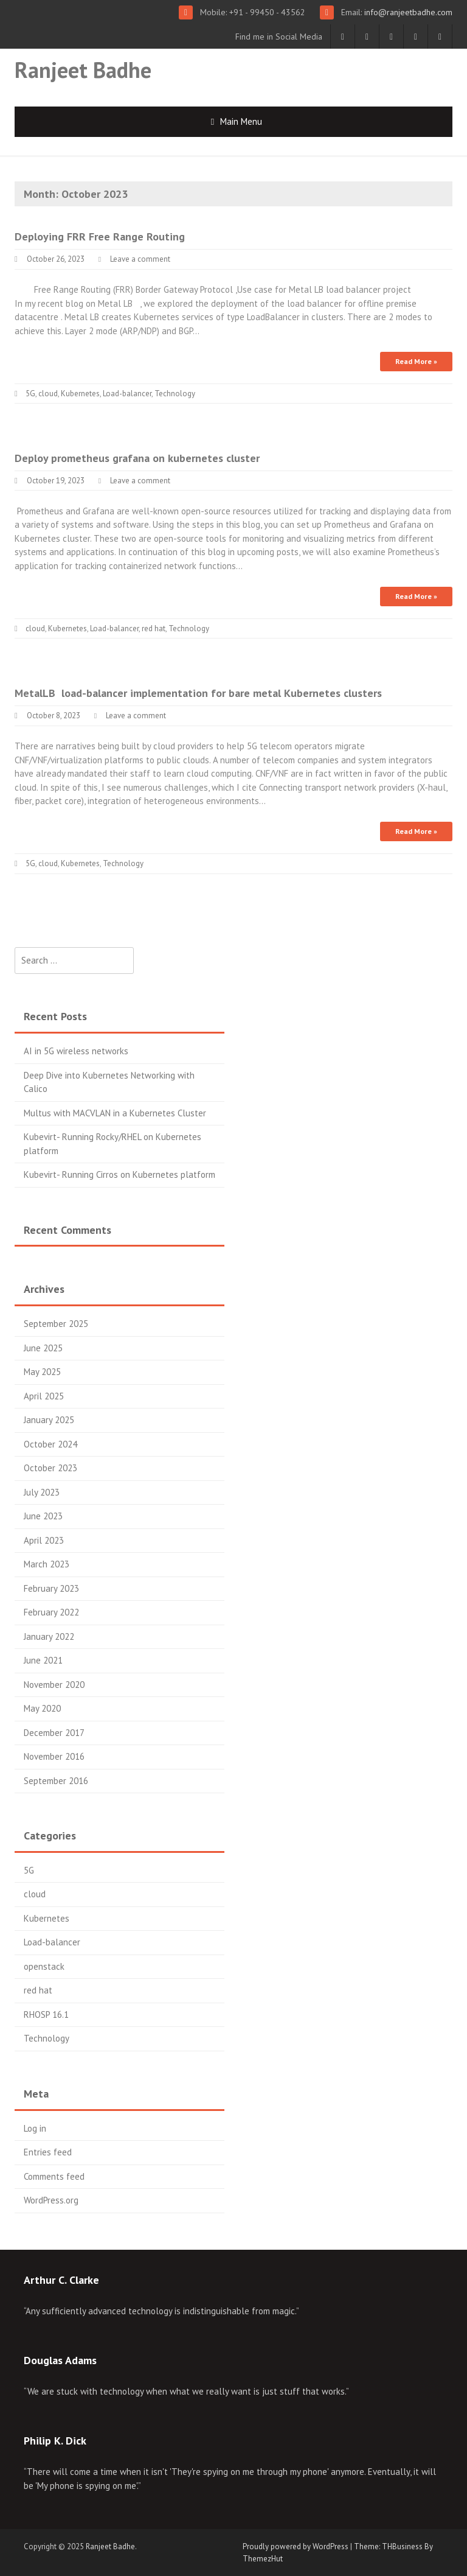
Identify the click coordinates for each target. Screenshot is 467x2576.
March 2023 (46, 1564)
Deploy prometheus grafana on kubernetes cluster (137, 458)
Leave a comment (140, 259)
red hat (153, 628)
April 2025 (44, 1396)
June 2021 (43, 1660)
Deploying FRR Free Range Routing (100, 236)
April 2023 (44, 1540)
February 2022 (51, 1612)
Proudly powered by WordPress (295, 2546)
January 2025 (49, 1420)
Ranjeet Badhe (83, 69)
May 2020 (42, 1708)
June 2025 (43, 1348)
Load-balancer (127, 393)
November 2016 (54, 1756)
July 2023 (42, 1492)
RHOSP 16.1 (46, 2014)
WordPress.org (51, 2200)
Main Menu (241, 121)
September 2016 (56, 1781)
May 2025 (42, 1371)
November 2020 (54, 1684)
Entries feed (48, 2152)
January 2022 (49, 1636)
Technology (174, 393)
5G (30, 393)
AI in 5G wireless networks (76, 1051)
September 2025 (56, 1323)
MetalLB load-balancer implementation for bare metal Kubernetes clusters (198, 693)
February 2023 (51, 1588)
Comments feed (54, 2176)
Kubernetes (80, 393)
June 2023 (43, 1516)
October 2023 (50, 1468)
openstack (44, 1966)
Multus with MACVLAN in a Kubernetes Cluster (115, 1113)
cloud (48, 393)
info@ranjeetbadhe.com (407, 12)
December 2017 (54, 1732)
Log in (35, 2128)
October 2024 (50, 1444)
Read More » (416, 361)
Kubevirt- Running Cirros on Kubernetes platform (119, 1174)
